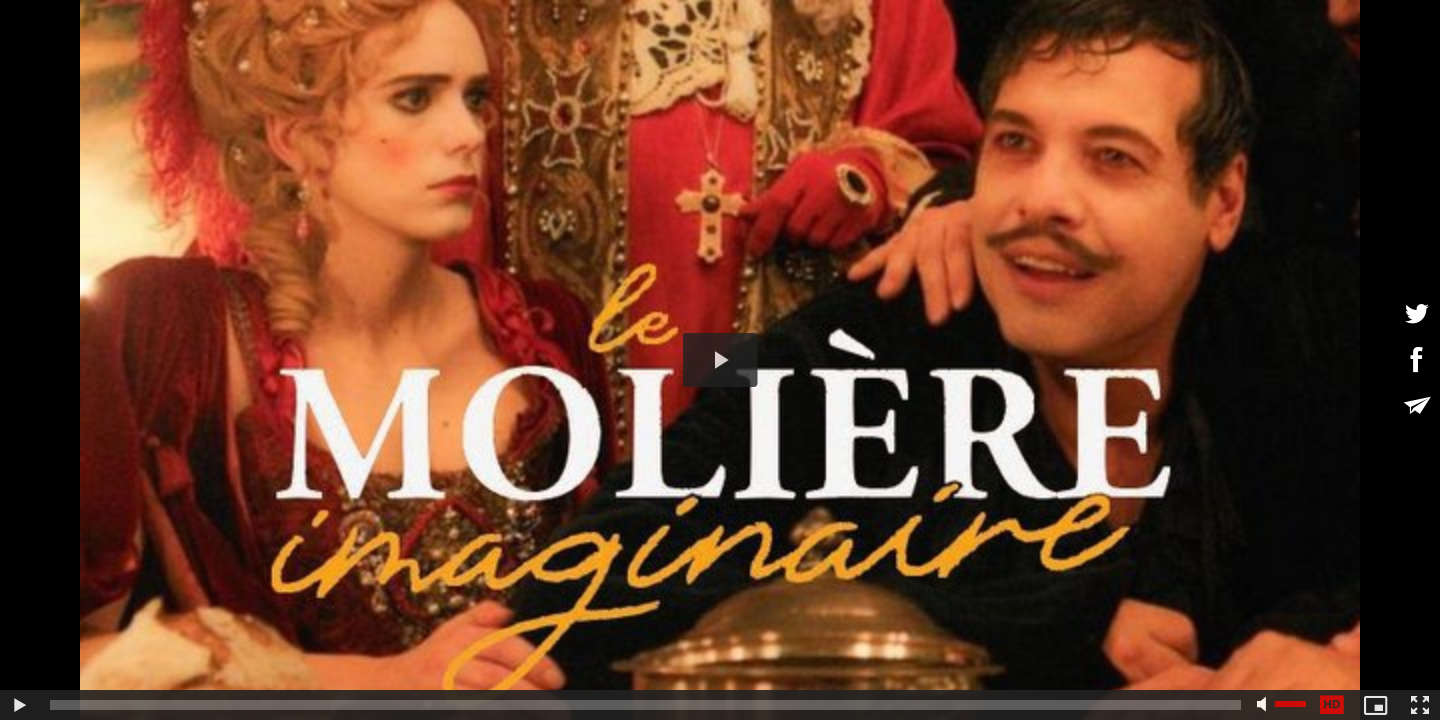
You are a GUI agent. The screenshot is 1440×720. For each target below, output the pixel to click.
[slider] (645, 705)
